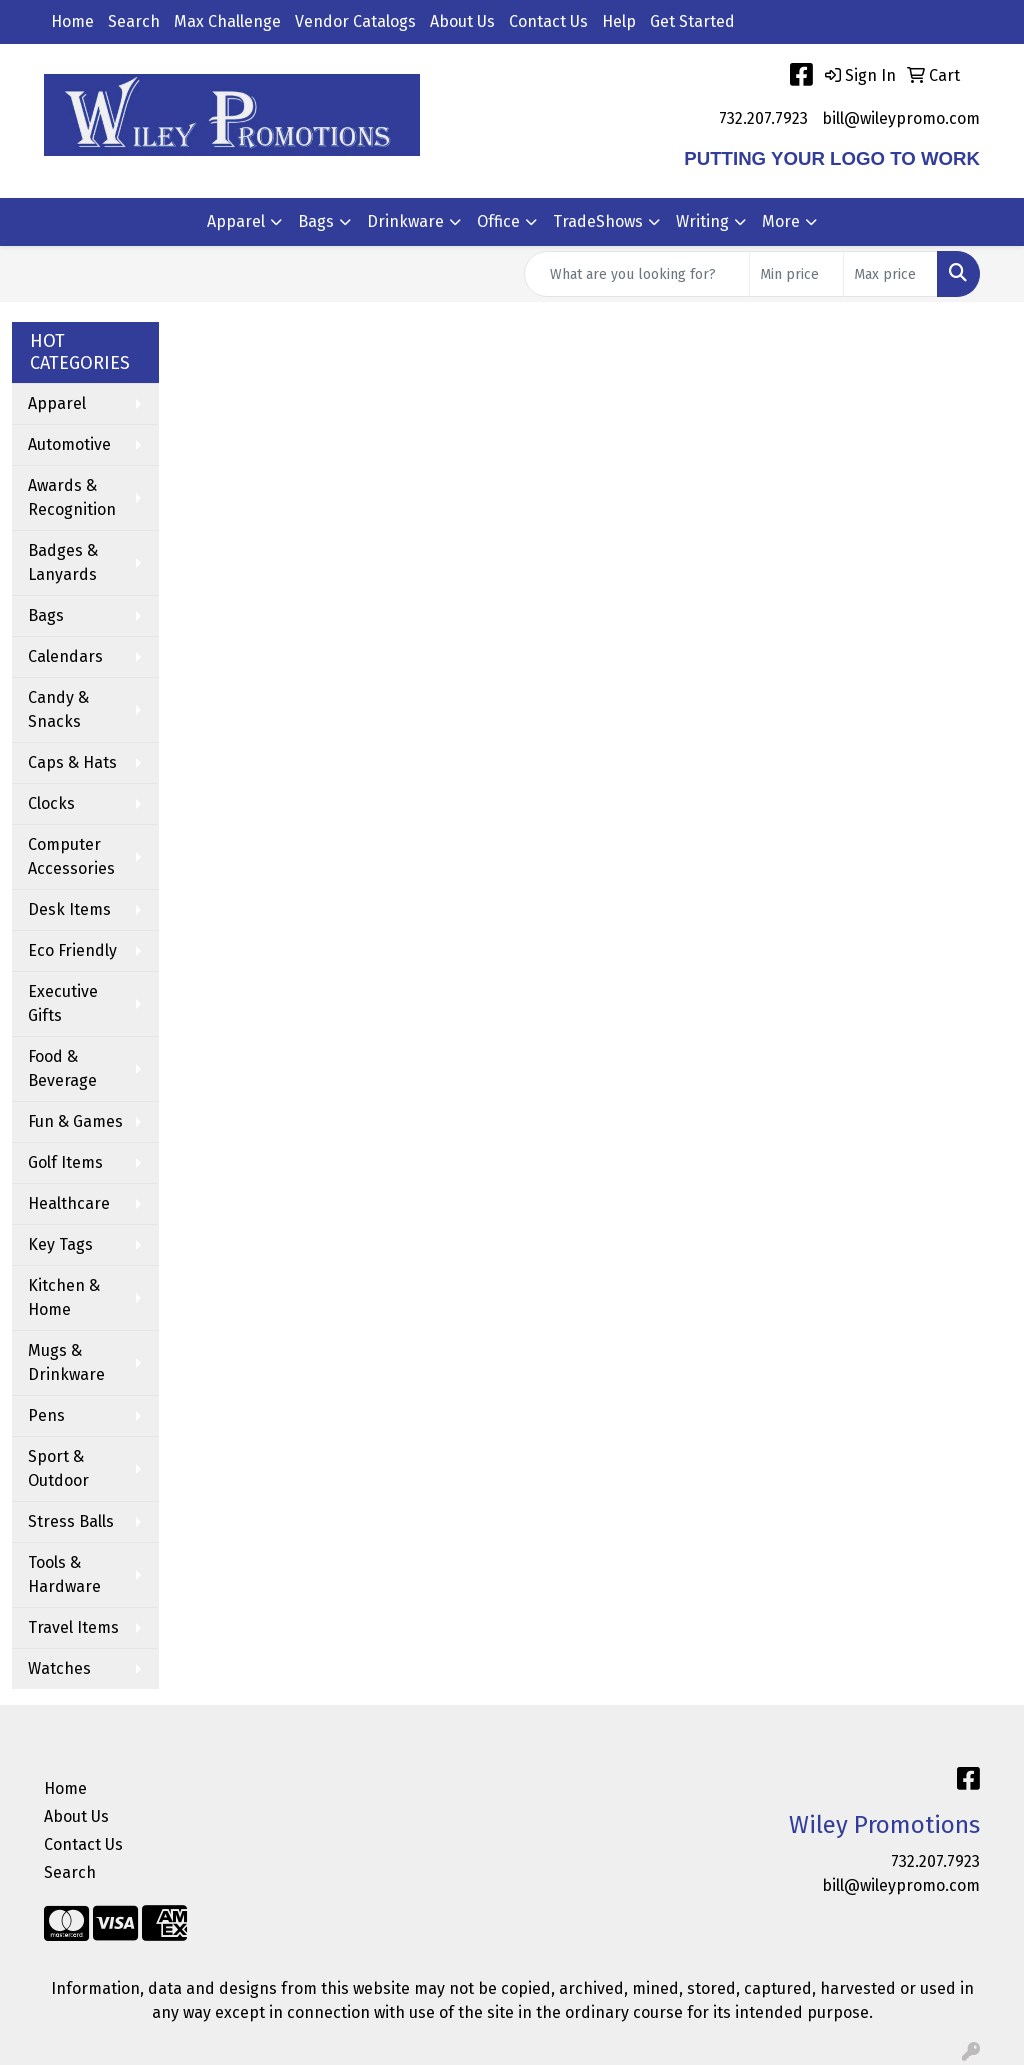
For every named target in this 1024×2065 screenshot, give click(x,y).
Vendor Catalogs (355, 21)
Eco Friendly (72, 950)
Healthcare (69, 1203)
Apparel (236, 221)
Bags (316, 221)
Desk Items (69, 909)
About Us (462, 21)
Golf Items (65, 1162)
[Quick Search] (637, 274)
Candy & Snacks (58, 709)
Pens (46, 1415)
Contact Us (548, 21)
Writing (702, 221)
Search (134, 21)
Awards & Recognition (72, 497)
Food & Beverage (62, 1068)
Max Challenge (227, 21)
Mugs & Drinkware (66, 1362)
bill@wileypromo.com (901, 118)
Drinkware (405, 221)
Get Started (692, 21)
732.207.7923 (763, 118)
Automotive (69, 444)
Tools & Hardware (64, 1574)
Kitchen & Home (64, 1297)
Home (72, 21)
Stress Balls (71, 1521)
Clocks (51, 803)
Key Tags (60, 1244)
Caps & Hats (72, 762)
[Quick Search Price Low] (796, 274)
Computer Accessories (71, 856)
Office (498, 221)
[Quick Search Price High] (890, 274)
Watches (59, 1668)
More (781, 221)
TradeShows (598, 221)
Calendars (65, 656)
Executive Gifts (63, 1003)
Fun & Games (75, 1121)
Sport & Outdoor (58, 1468)
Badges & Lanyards (63, 562)
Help (619, 21)
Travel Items (73, 1627)
